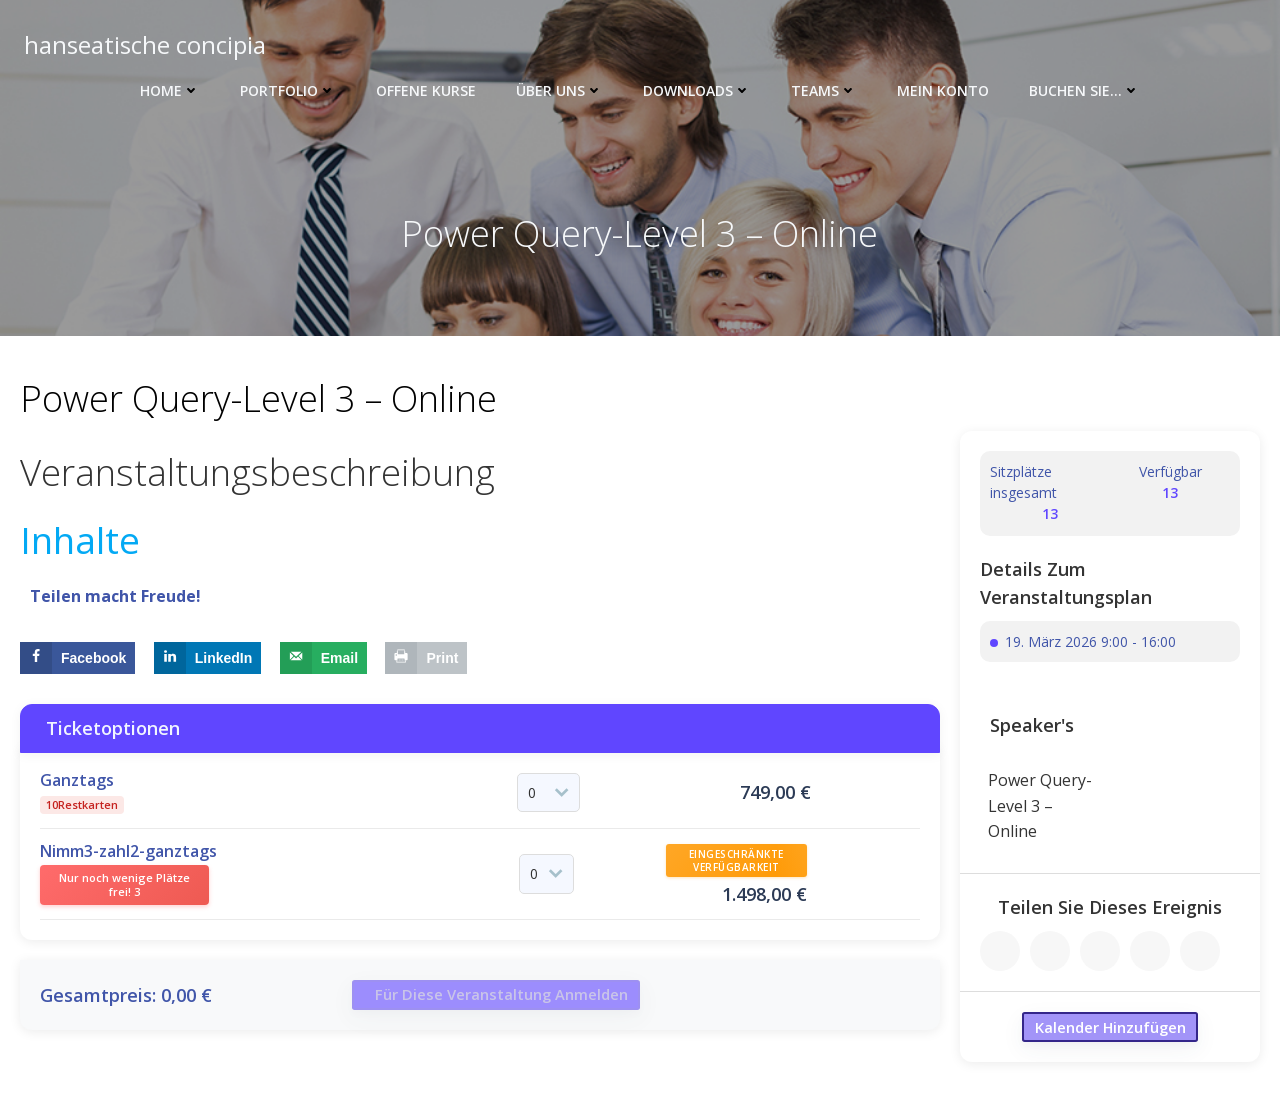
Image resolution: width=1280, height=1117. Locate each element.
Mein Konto (943, 90)
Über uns (559, 90)
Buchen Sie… (1084, 90)
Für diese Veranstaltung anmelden (507, 1000)
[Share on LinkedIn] (208, 658)
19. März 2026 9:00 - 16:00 (1090, 642)
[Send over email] (323, 658)
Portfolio (288, 90)
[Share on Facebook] (77, 658)
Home (170, 90)
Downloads (697, 90)
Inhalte (80, 540)
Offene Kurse (426, 90)
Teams (824, 90)
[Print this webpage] (426, 658)
